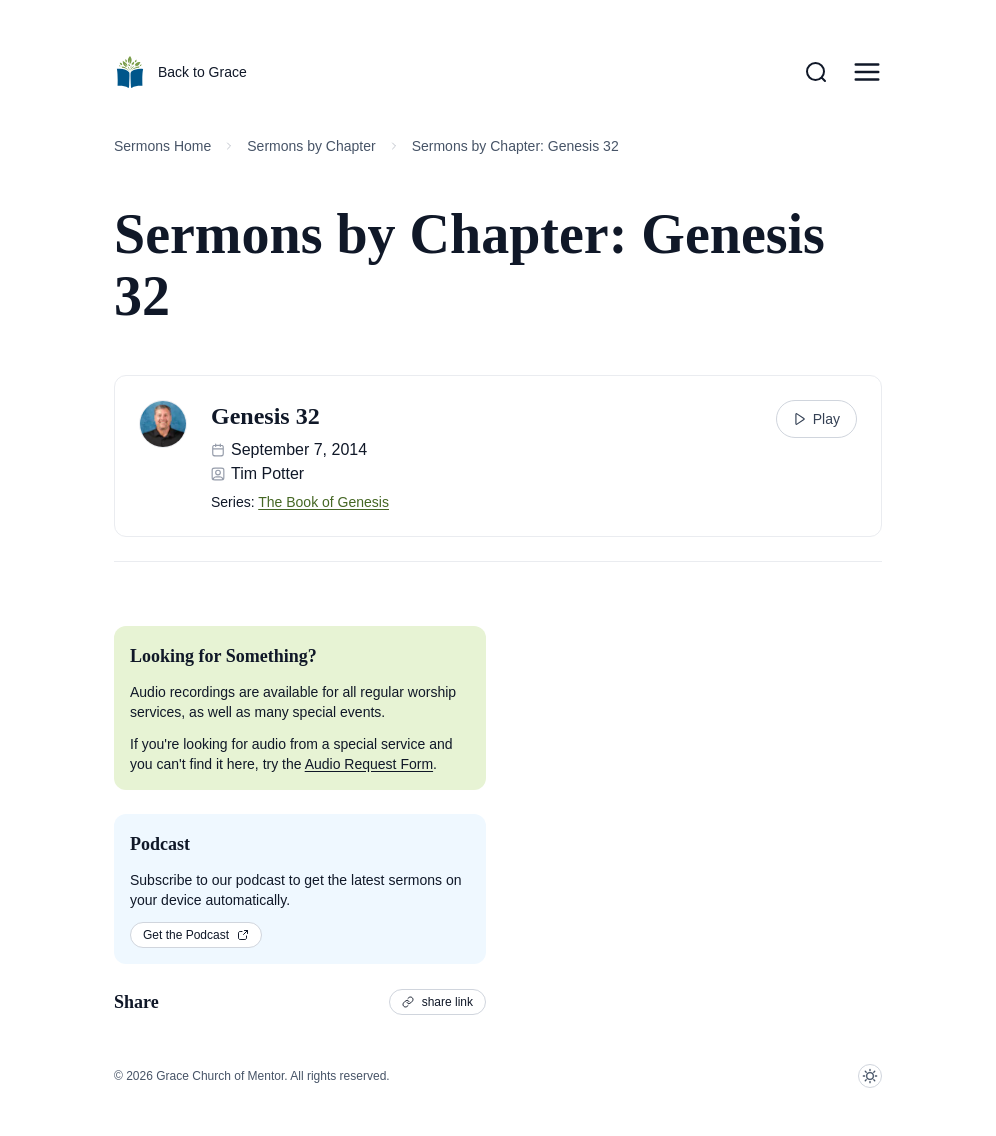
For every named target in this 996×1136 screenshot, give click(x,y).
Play (816, 419)
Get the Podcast (196, 935)
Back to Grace (180, 72)
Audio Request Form (369, 764)
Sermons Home (162, 146)
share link (437, 1002)
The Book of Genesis (323, 502)
